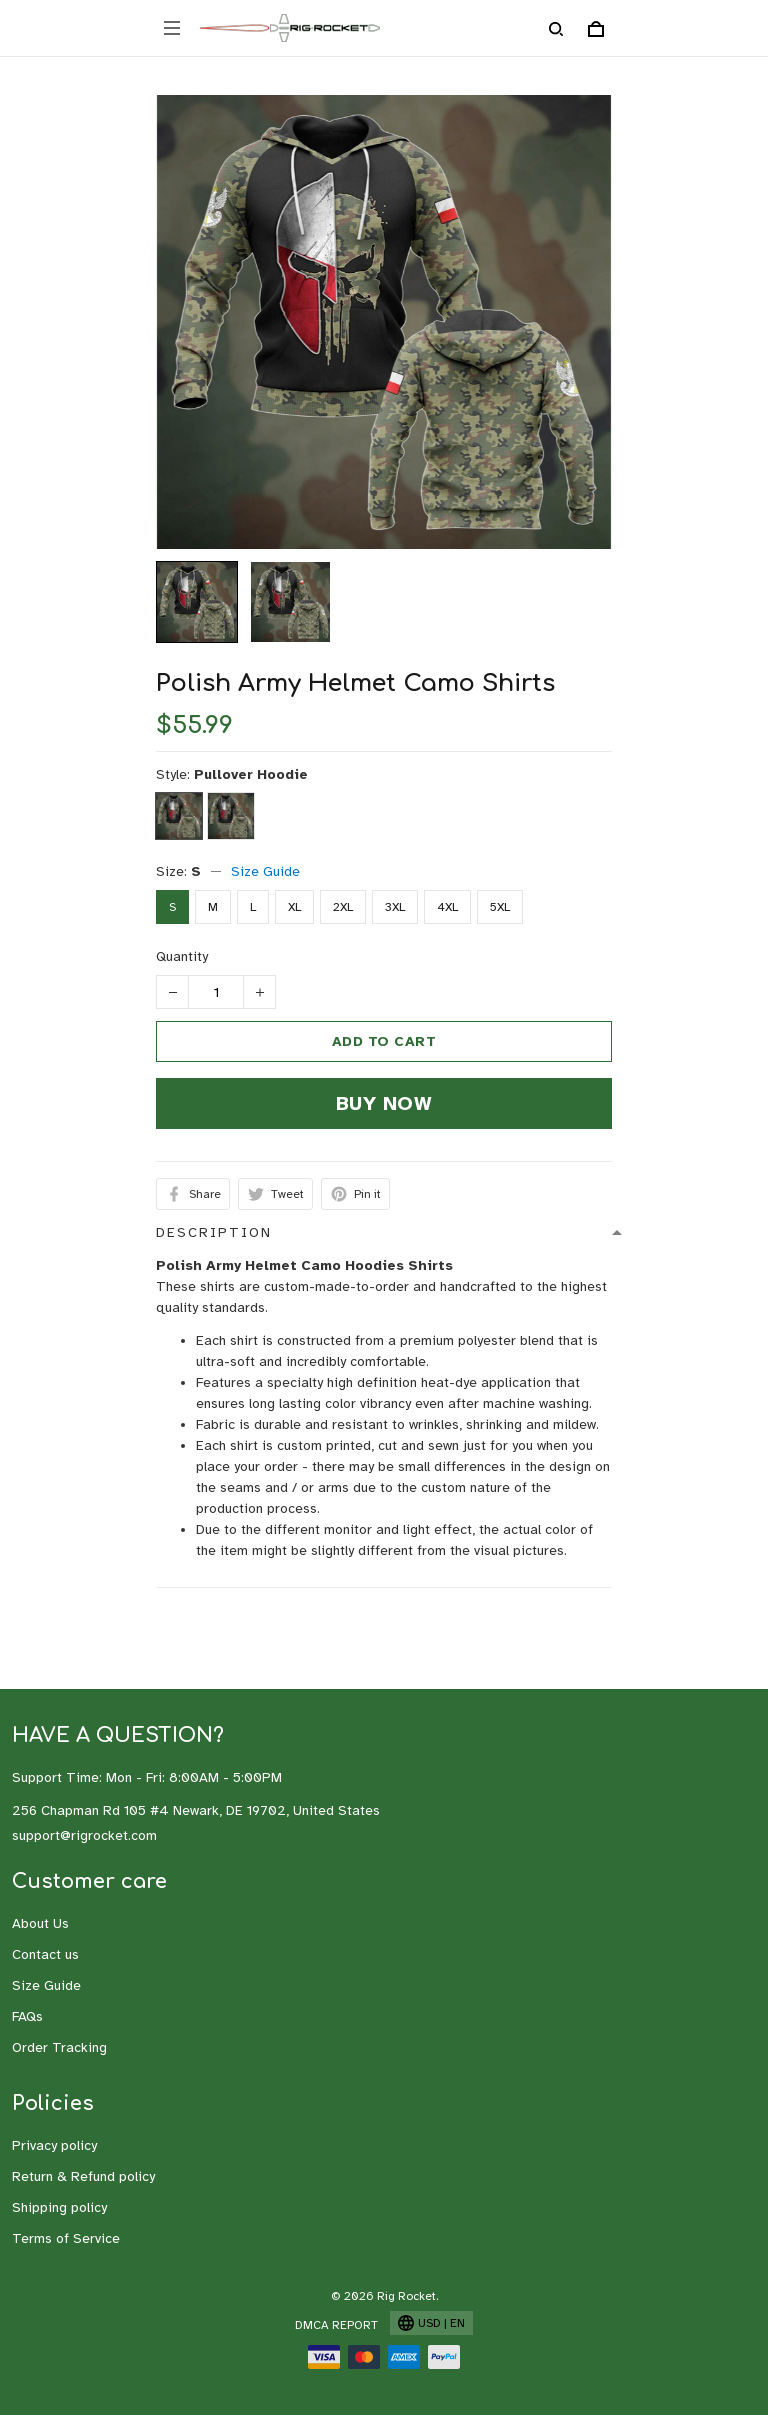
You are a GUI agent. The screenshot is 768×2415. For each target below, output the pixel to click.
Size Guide (265, 871)
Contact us (45, 1954)
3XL (395, 907)
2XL (343, 907)
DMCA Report (336, 2325)
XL (294, 907)
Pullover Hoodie (251, 774)
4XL (447, 907)
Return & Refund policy (83, 2176)
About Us (40, 1923)
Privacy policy (54, 2145)
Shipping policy (59, 2207)
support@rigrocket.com (84, 1835)
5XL (500, 907)
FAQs (27, 2016)
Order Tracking (59, 2047)
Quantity (182, 956)
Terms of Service (66, 2238)
